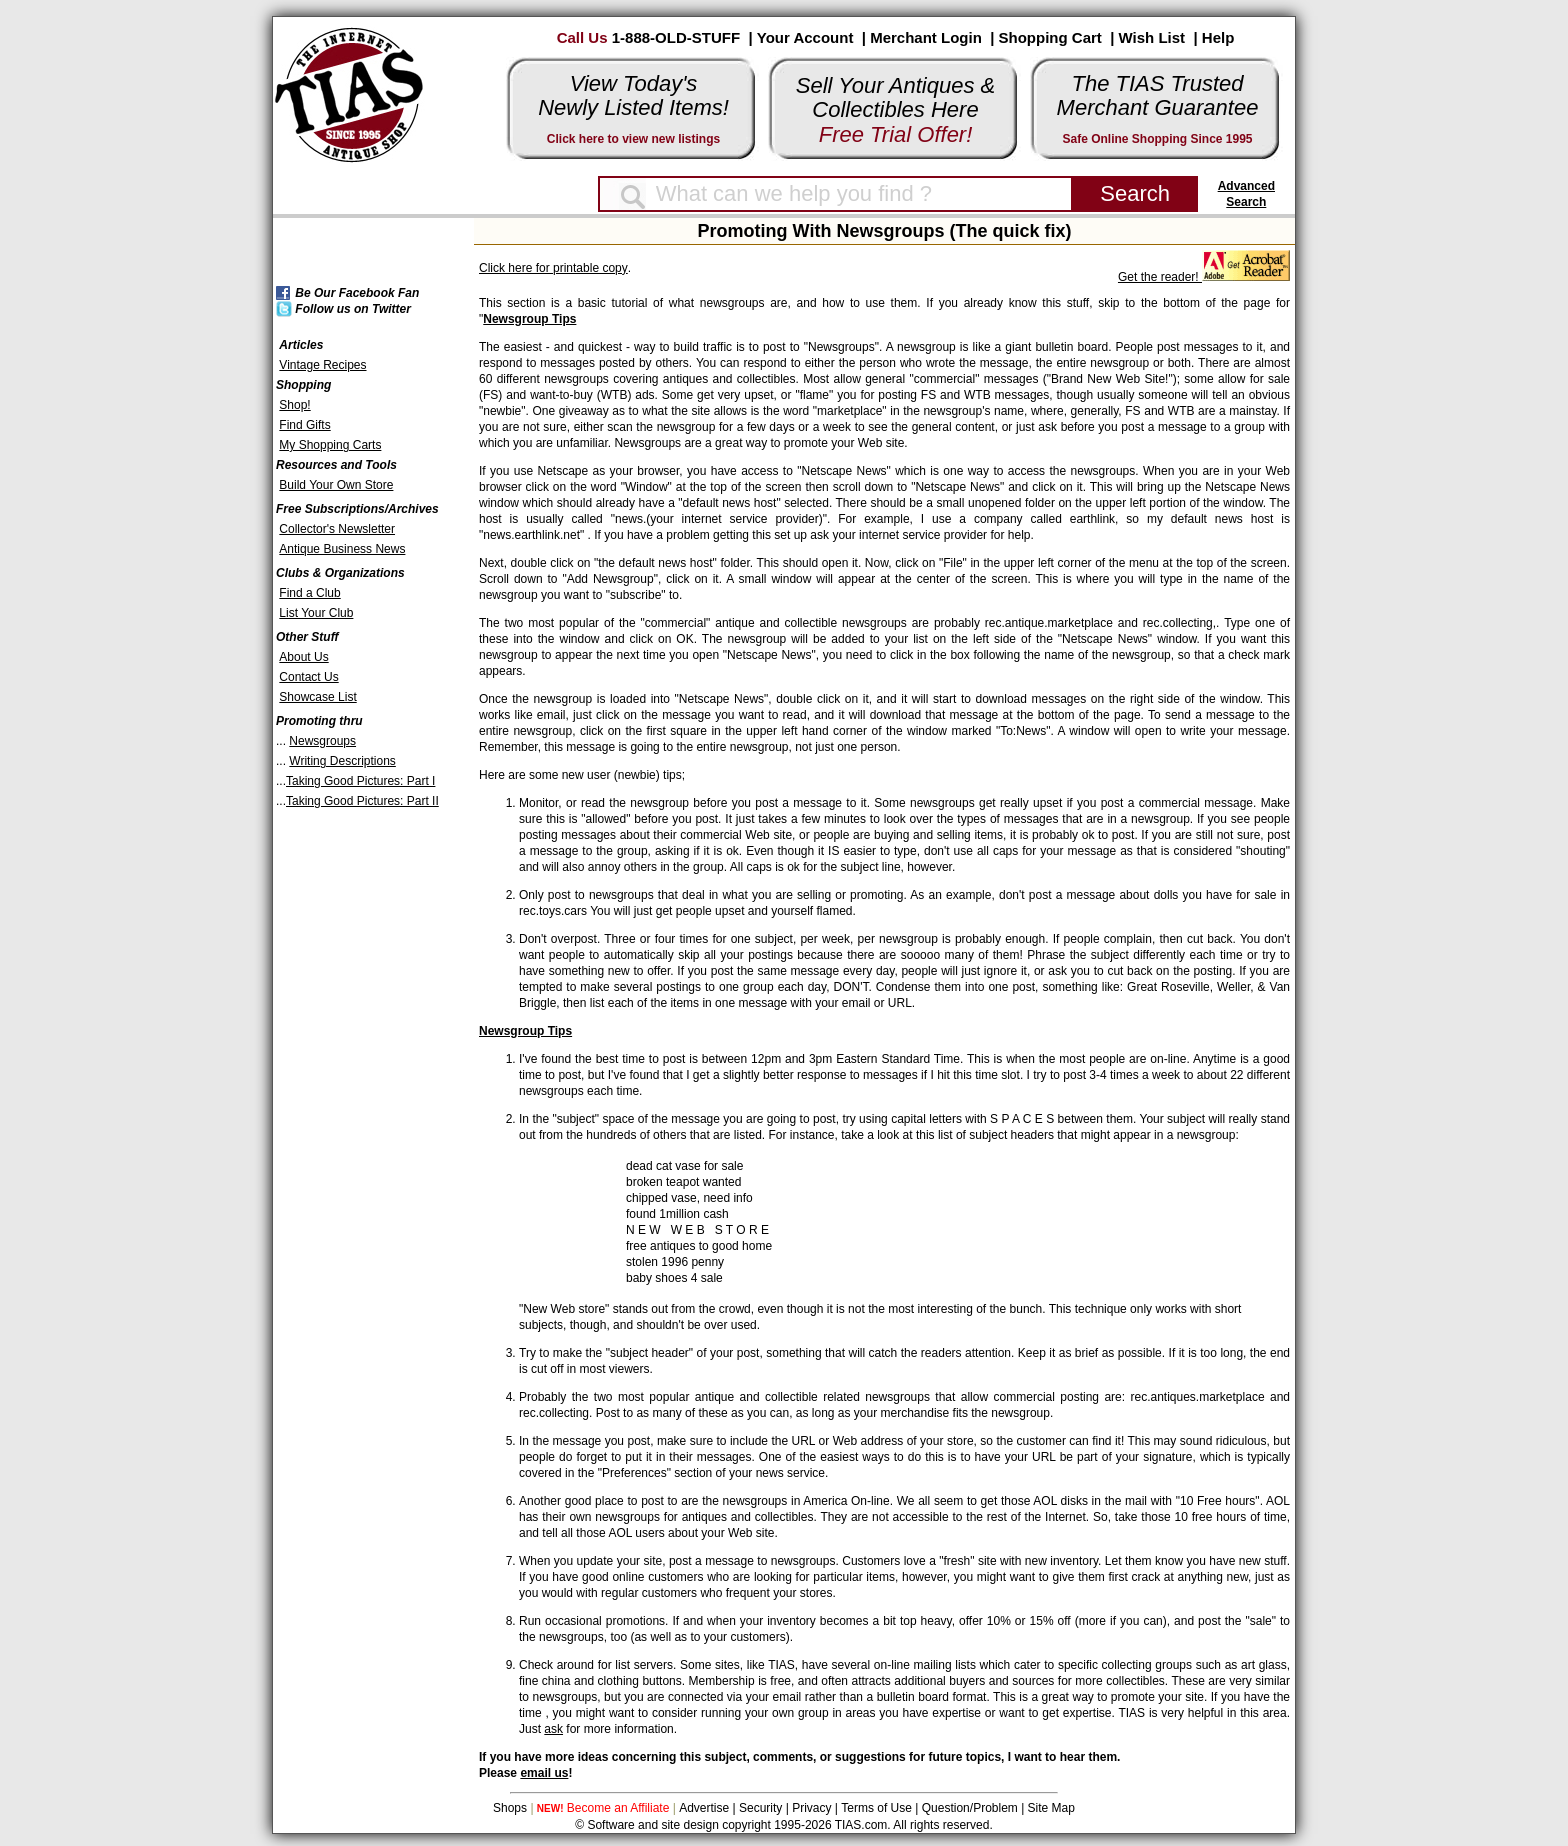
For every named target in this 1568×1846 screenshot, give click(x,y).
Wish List (1152, 37)
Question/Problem (970, 1808)
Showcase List (317, 697)
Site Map (1051, 1808)
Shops (510, 1808)
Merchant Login (926, 37)
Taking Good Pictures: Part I (360, 781)
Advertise (704, 1808)
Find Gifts (304, 425)
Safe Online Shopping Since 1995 (1157, 139)
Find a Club (309, 593)
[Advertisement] (353, 1112)
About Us (303, 657)
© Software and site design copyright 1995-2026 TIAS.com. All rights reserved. (784, 1825)
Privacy (811, 1808)
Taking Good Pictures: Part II (362, 801)
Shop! (294, 405)
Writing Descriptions (342, 761)
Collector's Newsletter (337, 529)
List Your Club (316, 613)
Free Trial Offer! (896, 134)
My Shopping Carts (330, 445)
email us (544, 1773)
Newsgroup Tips (529, 319)
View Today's (634, 83)
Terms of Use (876, 1808)
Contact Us (308, 677)
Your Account (805, 37)
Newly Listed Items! (633, 107)
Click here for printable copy (553, 268)
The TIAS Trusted (1158, 83)
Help (1218, 37)
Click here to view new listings (633, 139)
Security (760, 1808)
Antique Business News (342, 549)
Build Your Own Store (336, 485)
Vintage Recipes (322, 365)
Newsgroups (322, 741)
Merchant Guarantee (1158, 107)
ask (553, 1729)
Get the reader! (1204, 277)
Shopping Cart (1050, 37)
